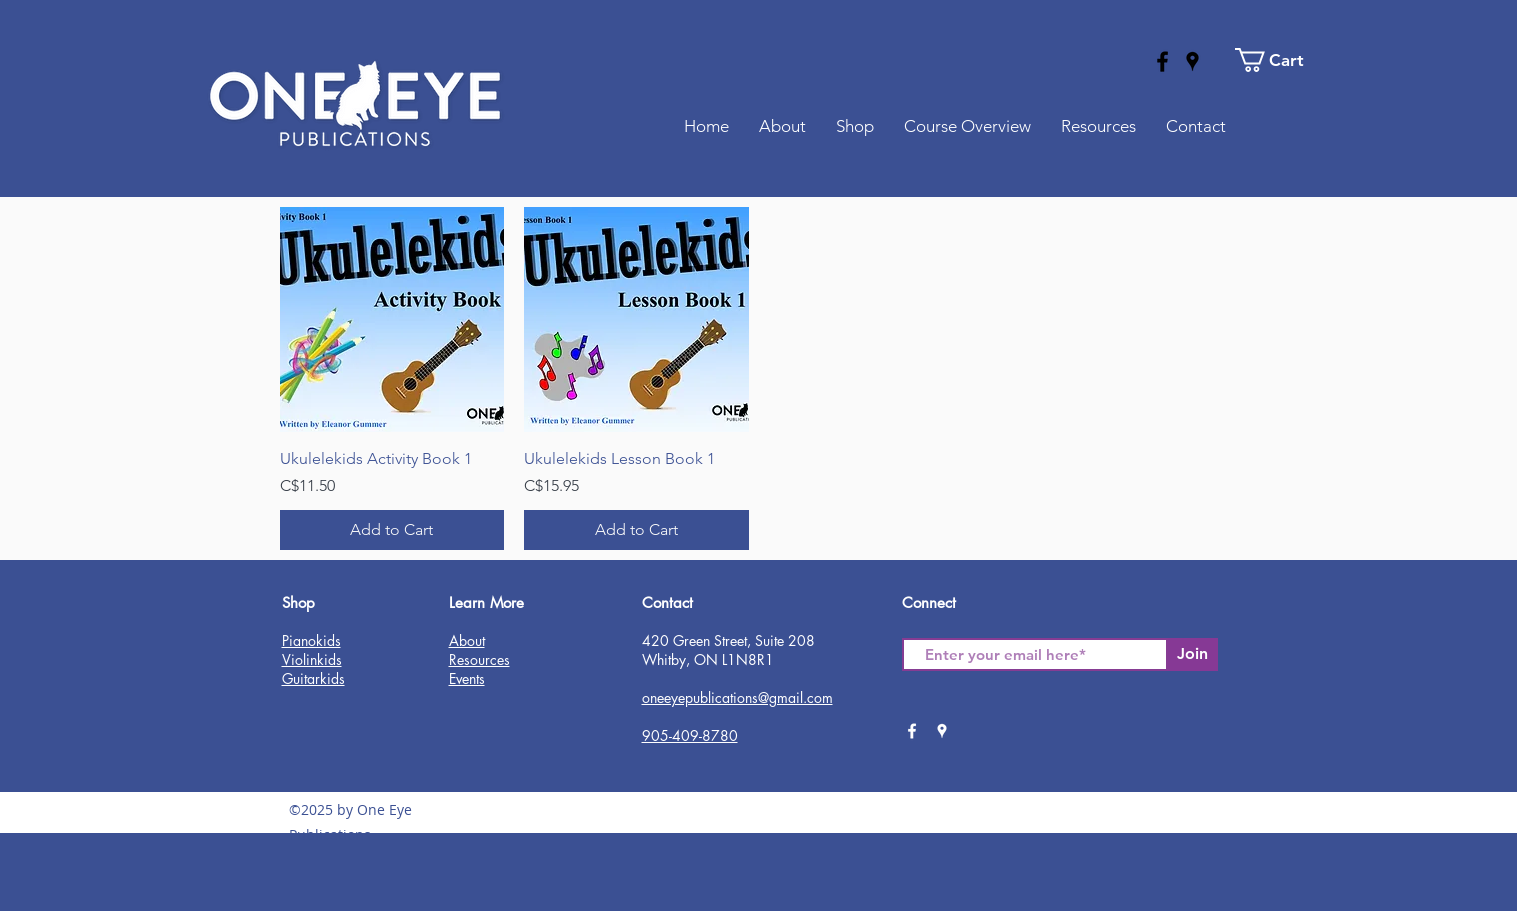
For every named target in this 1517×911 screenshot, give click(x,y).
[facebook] (1162, 61)
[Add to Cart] (392, 530)
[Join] (1193, 654)
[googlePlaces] (1192, 61)
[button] (1281, 60)
